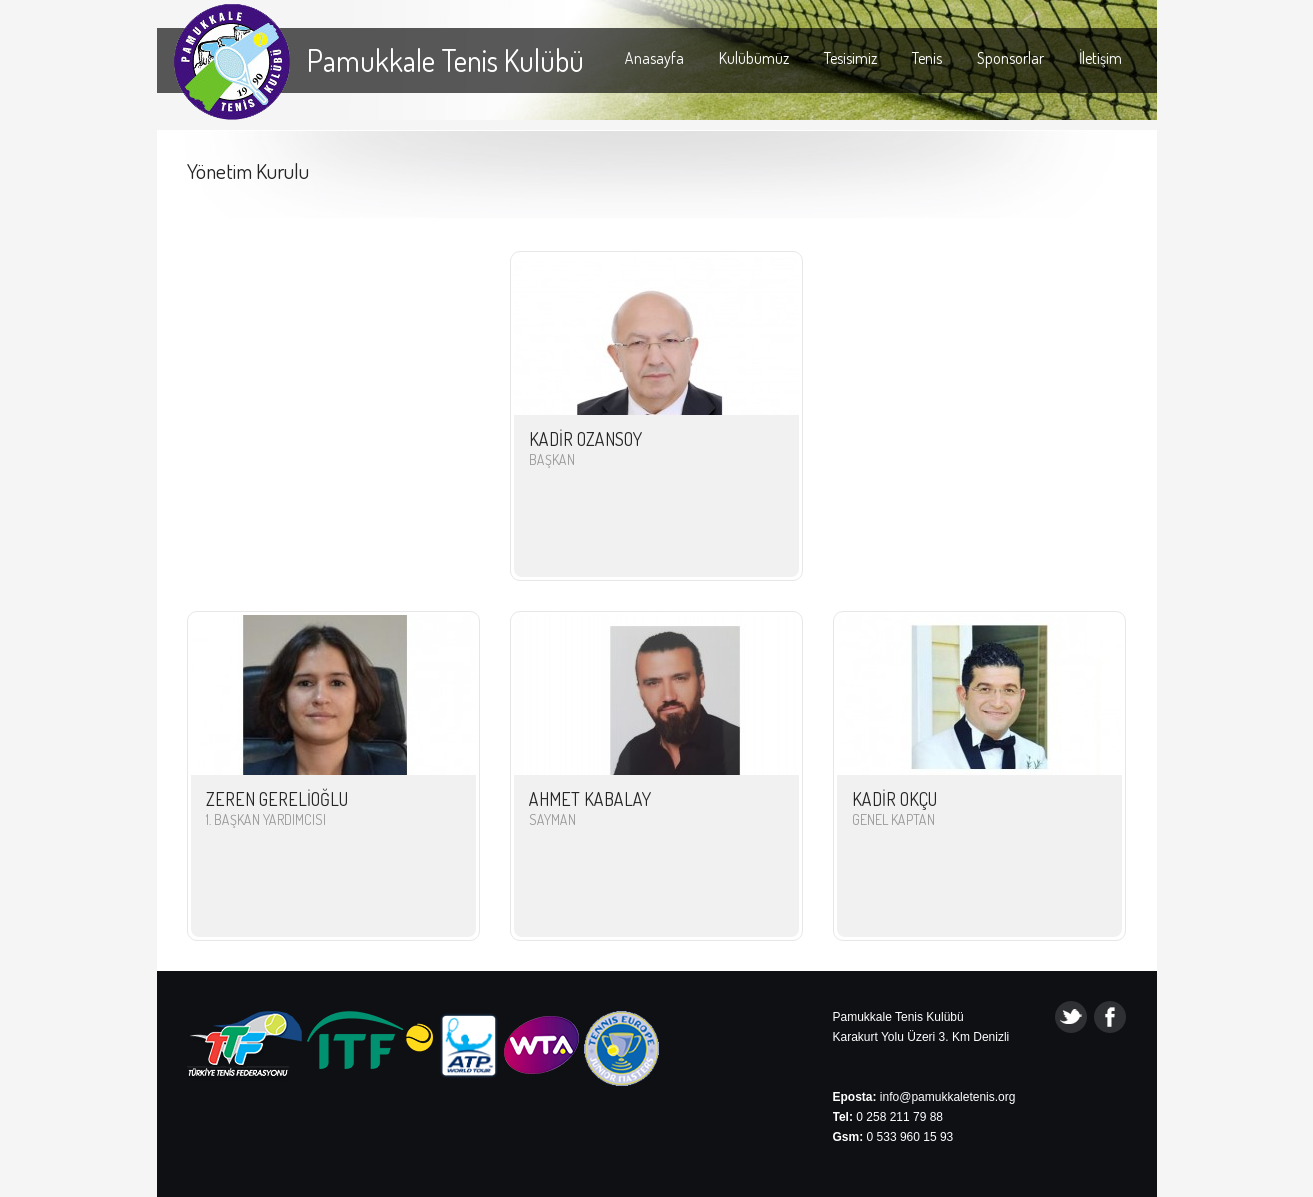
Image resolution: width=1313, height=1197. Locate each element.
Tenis (927, 58)
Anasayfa (654, 58)
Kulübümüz (754, 58)
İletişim (1100, 58)
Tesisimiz (850, 58)
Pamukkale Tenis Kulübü (445, 60)
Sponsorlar (1010, 58)
